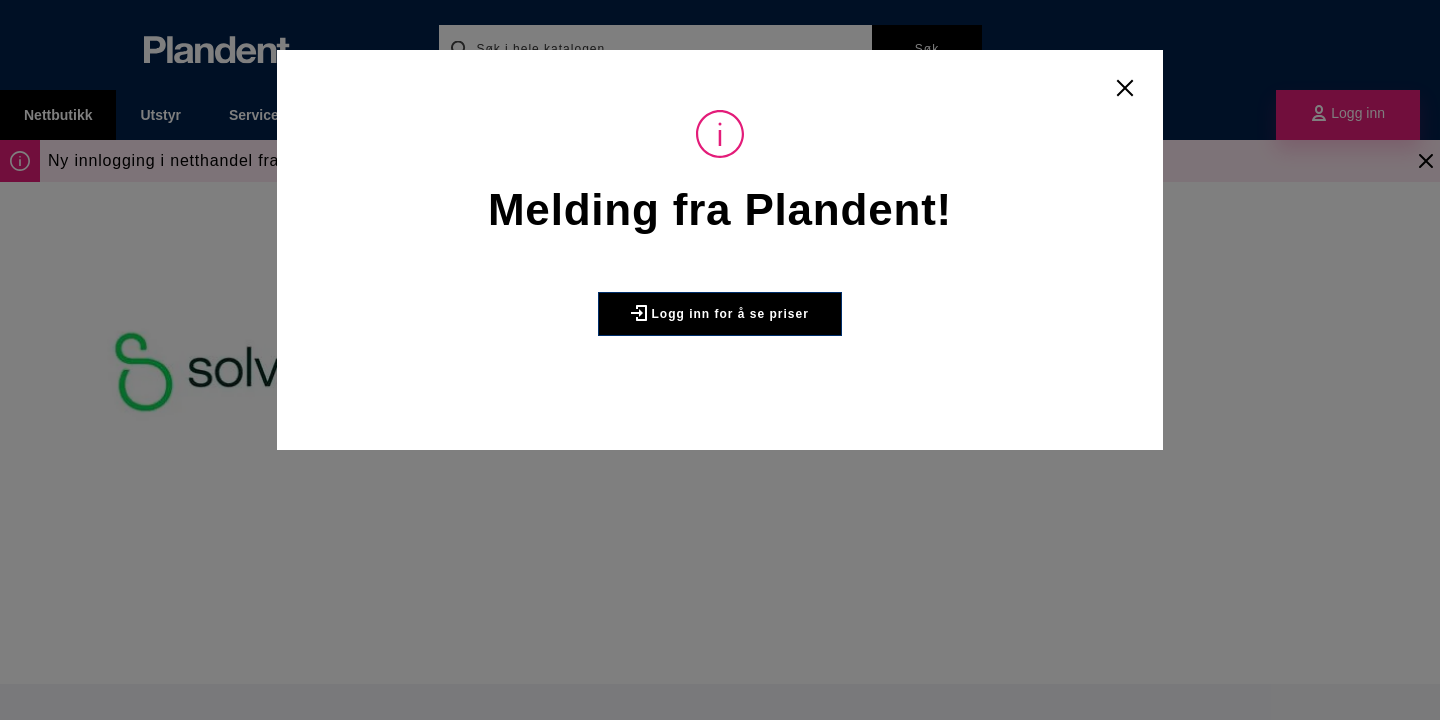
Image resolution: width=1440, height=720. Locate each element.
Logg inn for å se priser (720, 313)
